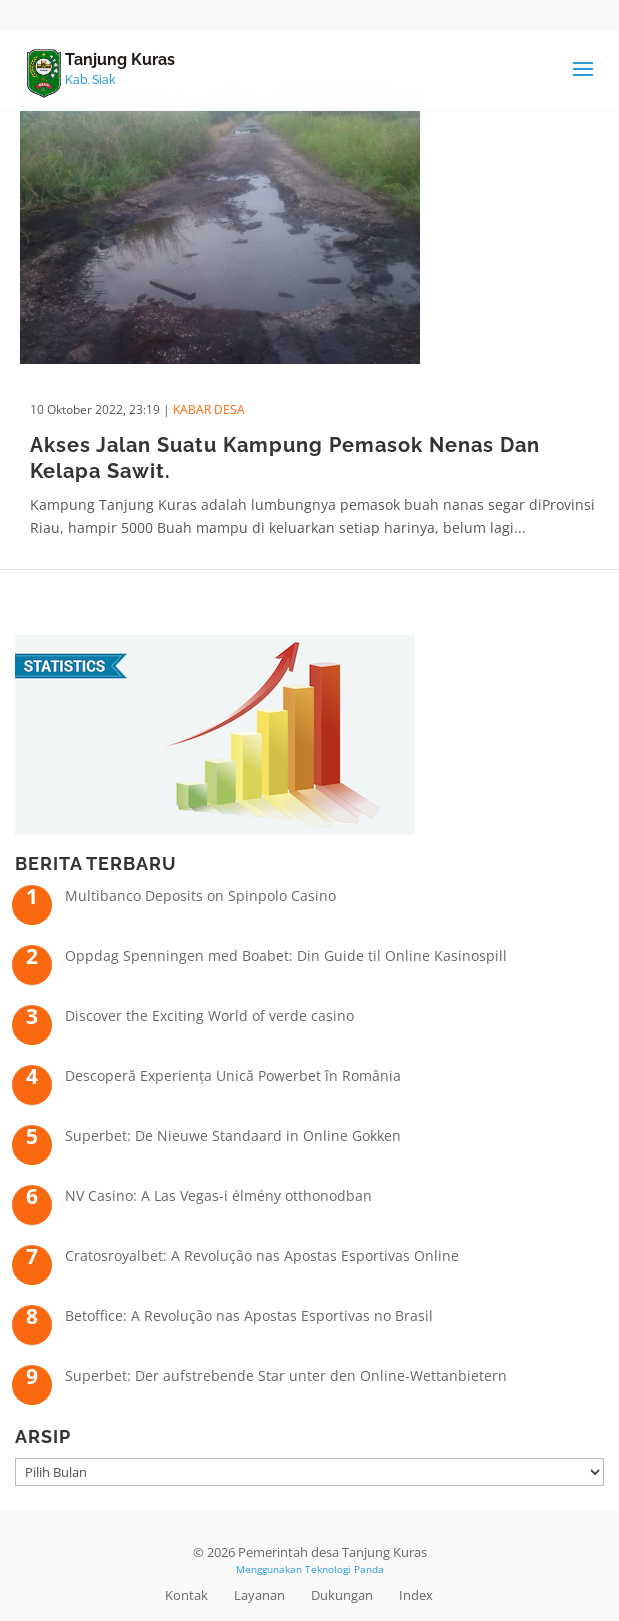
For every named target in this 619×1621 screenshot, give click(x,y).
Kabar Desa (209, 409)
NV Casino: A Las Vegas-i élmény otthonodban (218, 1195)
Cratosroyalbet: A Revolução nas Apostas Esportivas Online (262, 1255)
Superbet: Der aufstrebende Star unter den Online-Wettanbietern (286, 1375)
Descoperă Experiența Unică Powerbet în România (233, 1075)
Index (416, 1595)
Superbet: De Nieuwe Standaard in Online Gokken (233, 1135)
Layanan (259, 1595)
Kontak (186, 1595)
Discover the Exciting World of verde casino (209, 1015)
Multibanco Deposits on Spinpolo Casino (200, 895)
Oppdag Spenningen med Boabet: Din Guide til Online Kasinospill (286, 955)
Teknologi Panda (344, 1569)
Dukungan (342, 1595)
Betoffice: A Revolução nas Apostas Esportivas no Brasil (249, 1315)
